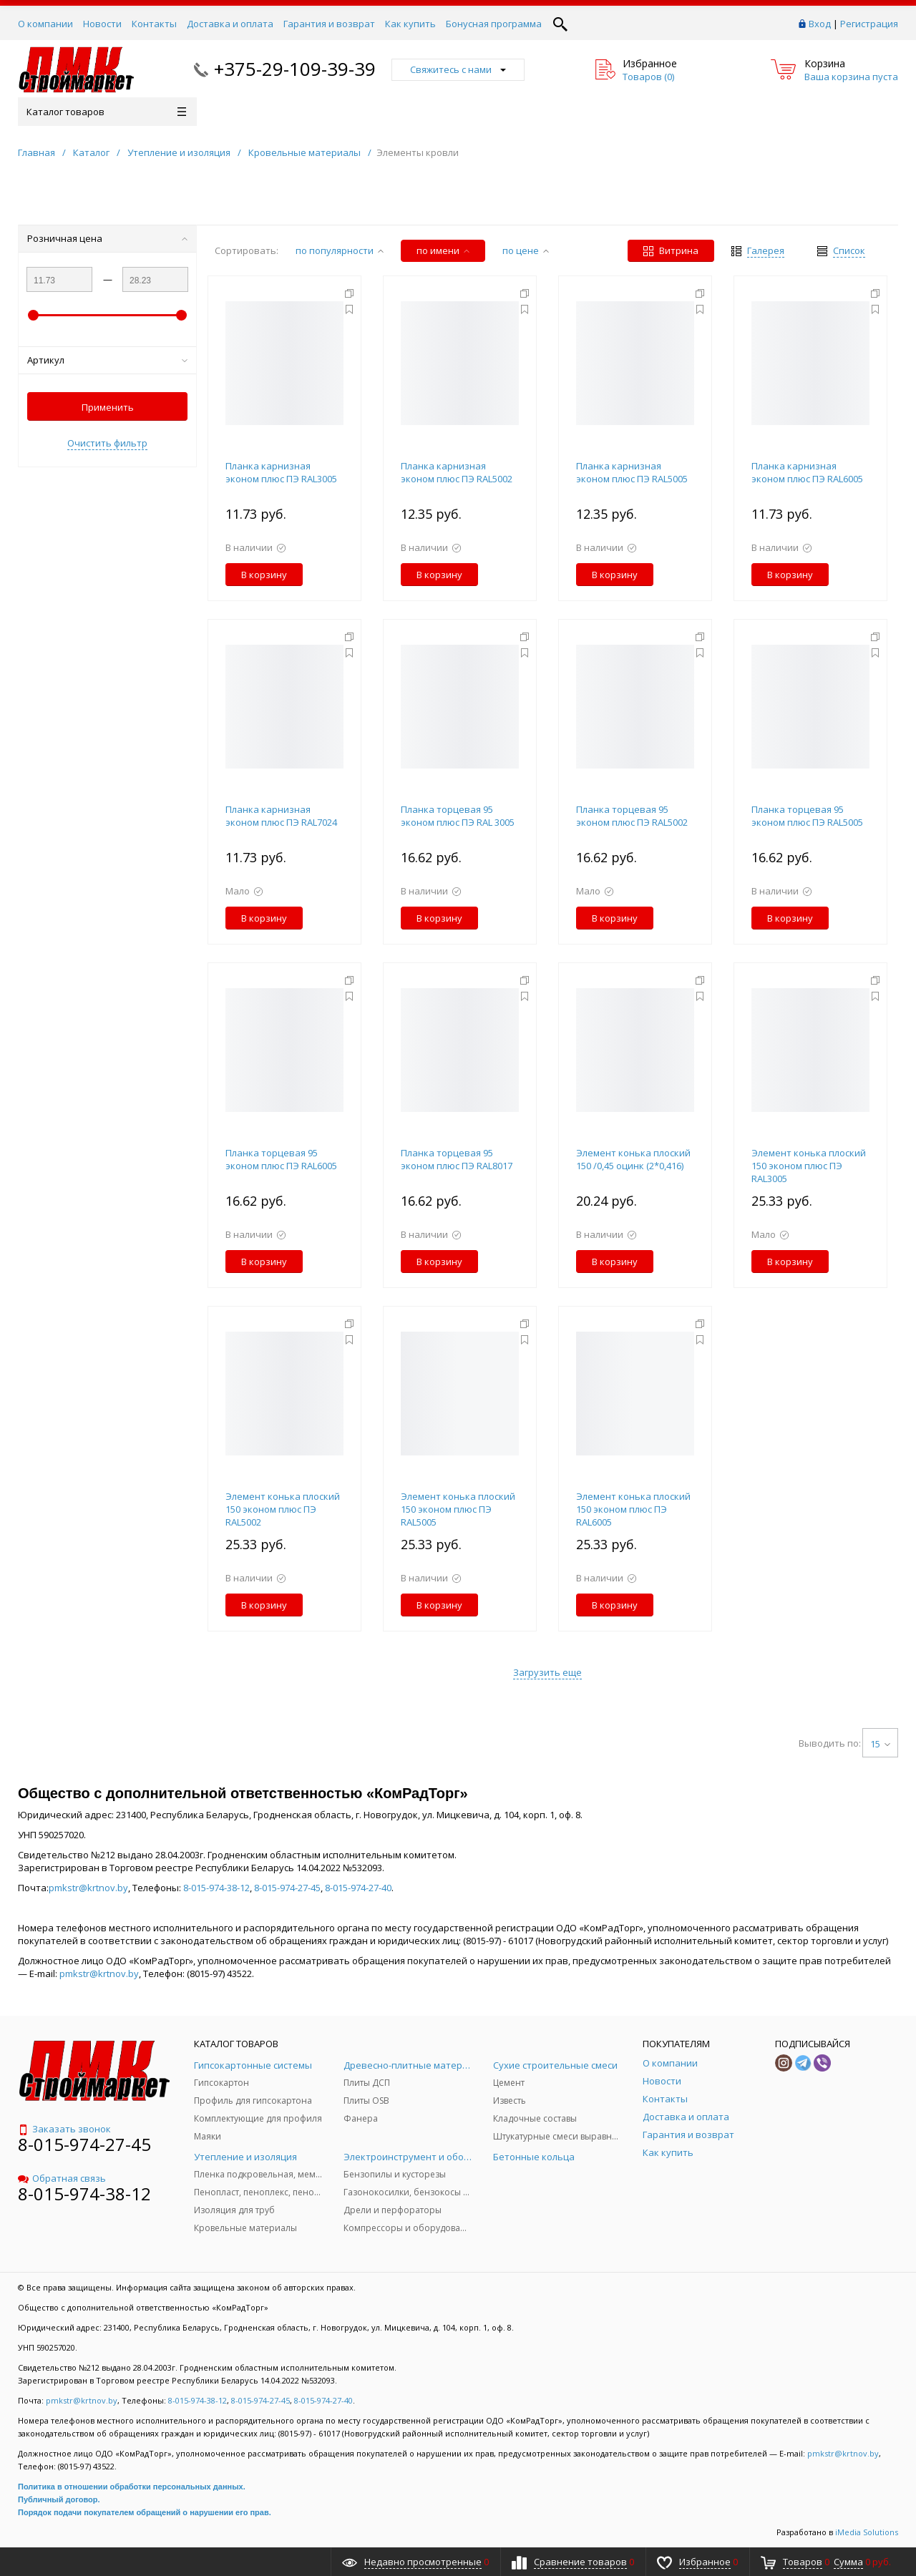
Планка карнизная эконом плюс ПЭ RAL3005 (281, 472)
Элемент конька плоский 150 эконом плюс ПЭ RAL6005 (633, 1509)
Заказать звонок (64, 2128)
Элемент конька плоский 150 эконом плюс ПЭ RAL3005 (808, 1165)
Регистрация (869, 23)
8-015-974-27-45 (287, 1887)
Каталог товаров (106, 111)
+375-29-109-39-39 (295, 69)
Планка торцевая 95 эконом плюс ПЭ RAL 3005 (458, 816)
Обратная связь (62, 2178)
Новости (102, 23)
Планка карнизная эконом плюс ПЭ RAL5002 (456, 472)
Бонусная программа (494, 23)
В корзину (264, 574)
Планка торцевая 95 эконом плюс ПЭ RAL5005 (807, 816)
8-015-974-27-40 (358, 1887)
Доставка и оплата (230, 23)
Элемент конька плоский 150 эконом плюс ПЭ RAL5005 (458, 1509)
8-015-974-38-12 (216, 1887)
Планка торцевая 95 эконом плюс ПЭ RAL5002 (632, 816)
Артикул (107, 359)
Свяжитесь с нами (458, 69)
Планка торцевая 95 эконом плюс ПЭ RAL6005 (281, 1159)
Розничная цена (107, 238)
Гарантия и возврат (329, 23)
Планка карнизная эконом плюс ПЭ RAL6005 (807, 472)
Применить (108, 407)
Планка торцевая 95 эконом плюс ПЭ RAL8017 (456, 1159)
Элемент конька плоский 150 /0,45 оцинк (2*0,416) (633, 1159)
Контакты (154, 23)
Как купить (410, 23)
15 (880, 1743)
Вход (820, 23)
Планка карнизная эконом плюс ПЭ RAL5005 (632, 472)
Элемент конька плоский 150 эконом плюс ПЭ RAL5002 (282, 1509)
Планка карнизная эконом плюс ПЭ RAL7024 (281, 816)
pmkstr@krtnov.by (88, 1887)
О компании (45, 23)
